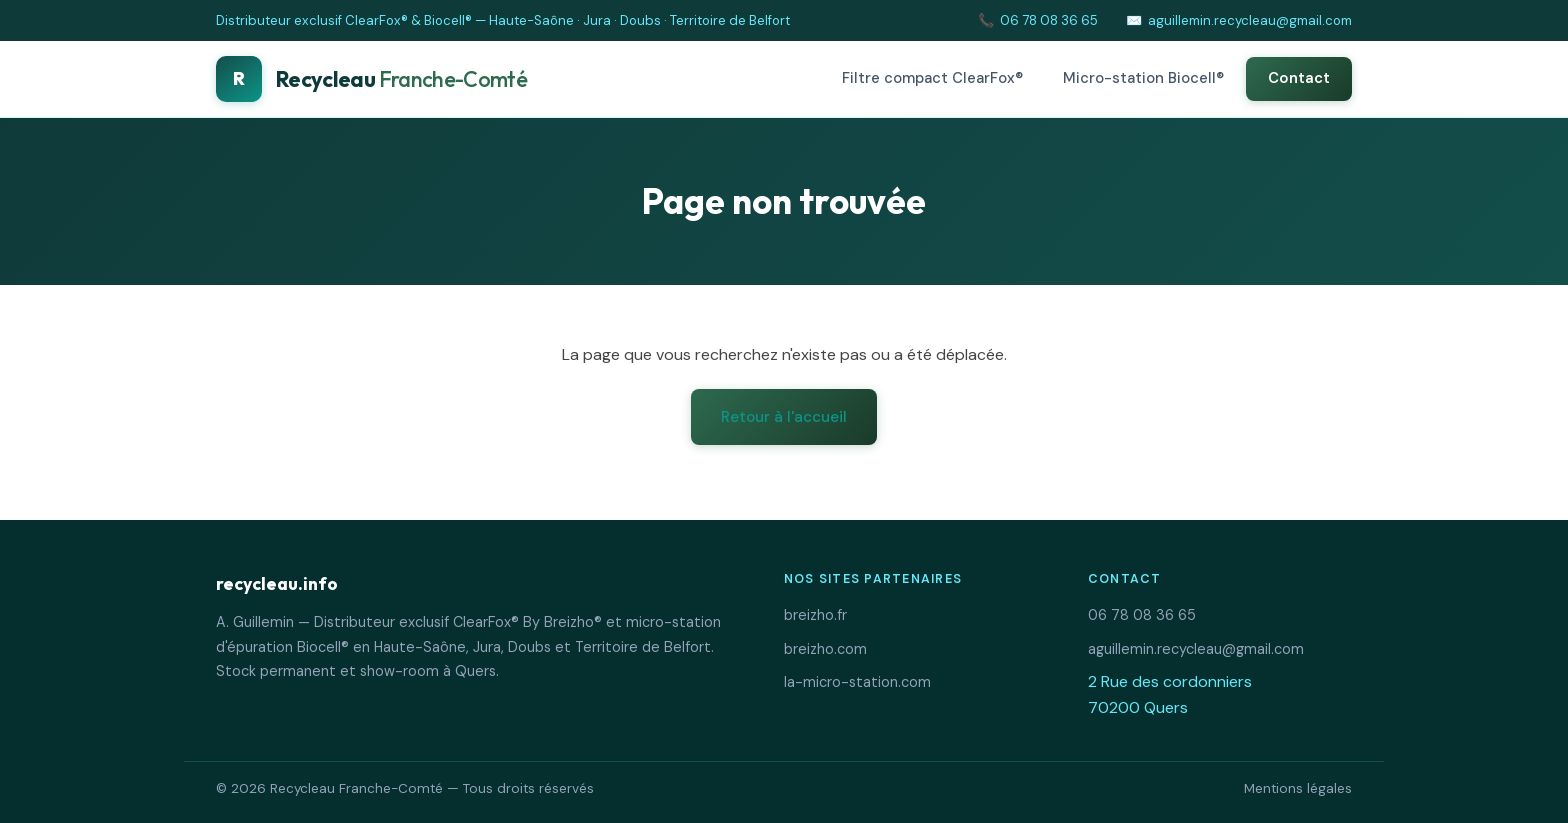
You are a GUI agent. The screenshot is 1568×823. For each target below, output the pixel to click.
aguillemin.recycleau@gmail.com (1250, 20)
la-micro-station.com (857, 682)
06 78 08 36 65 (1049, 20)
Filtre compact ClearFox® (932, 78)
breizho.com (825, 649)
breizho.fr (815, 615)
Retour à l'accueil (784, 417)
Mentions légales (1298, 788)
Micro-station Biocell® (1143, 78)
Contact (1299, 78)
